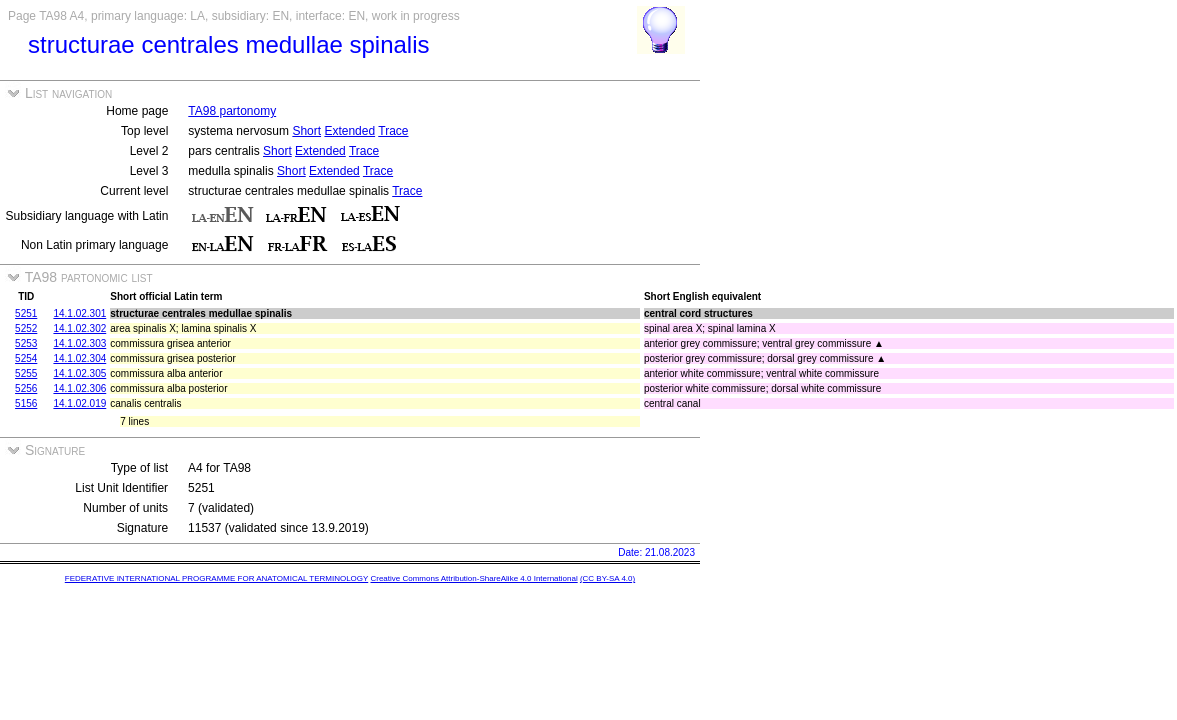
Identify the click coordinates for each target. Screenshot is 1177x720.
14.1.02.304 (79, 358)
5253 (26, 343)
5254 (26, 358)
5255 (26, 373)
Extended (349, 131)
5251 (26, 313)
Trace (393, 131)
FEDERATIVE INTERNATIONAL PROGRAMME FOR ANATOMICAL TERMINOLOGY (216, 578)
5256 (26, 388)
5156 (26, 403)
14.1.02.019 (79, 403)
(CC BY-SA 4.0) (607, 578)
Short (306, 131)
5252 (26, 328)
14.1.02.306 (79, 388)
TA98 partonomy (232, 111)
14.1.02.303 (79, 343)
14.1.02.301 (79, 313)
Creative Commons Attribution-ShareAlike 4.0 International (473, 578)
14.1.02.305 (79, 373)
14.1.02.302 (79, 328)
